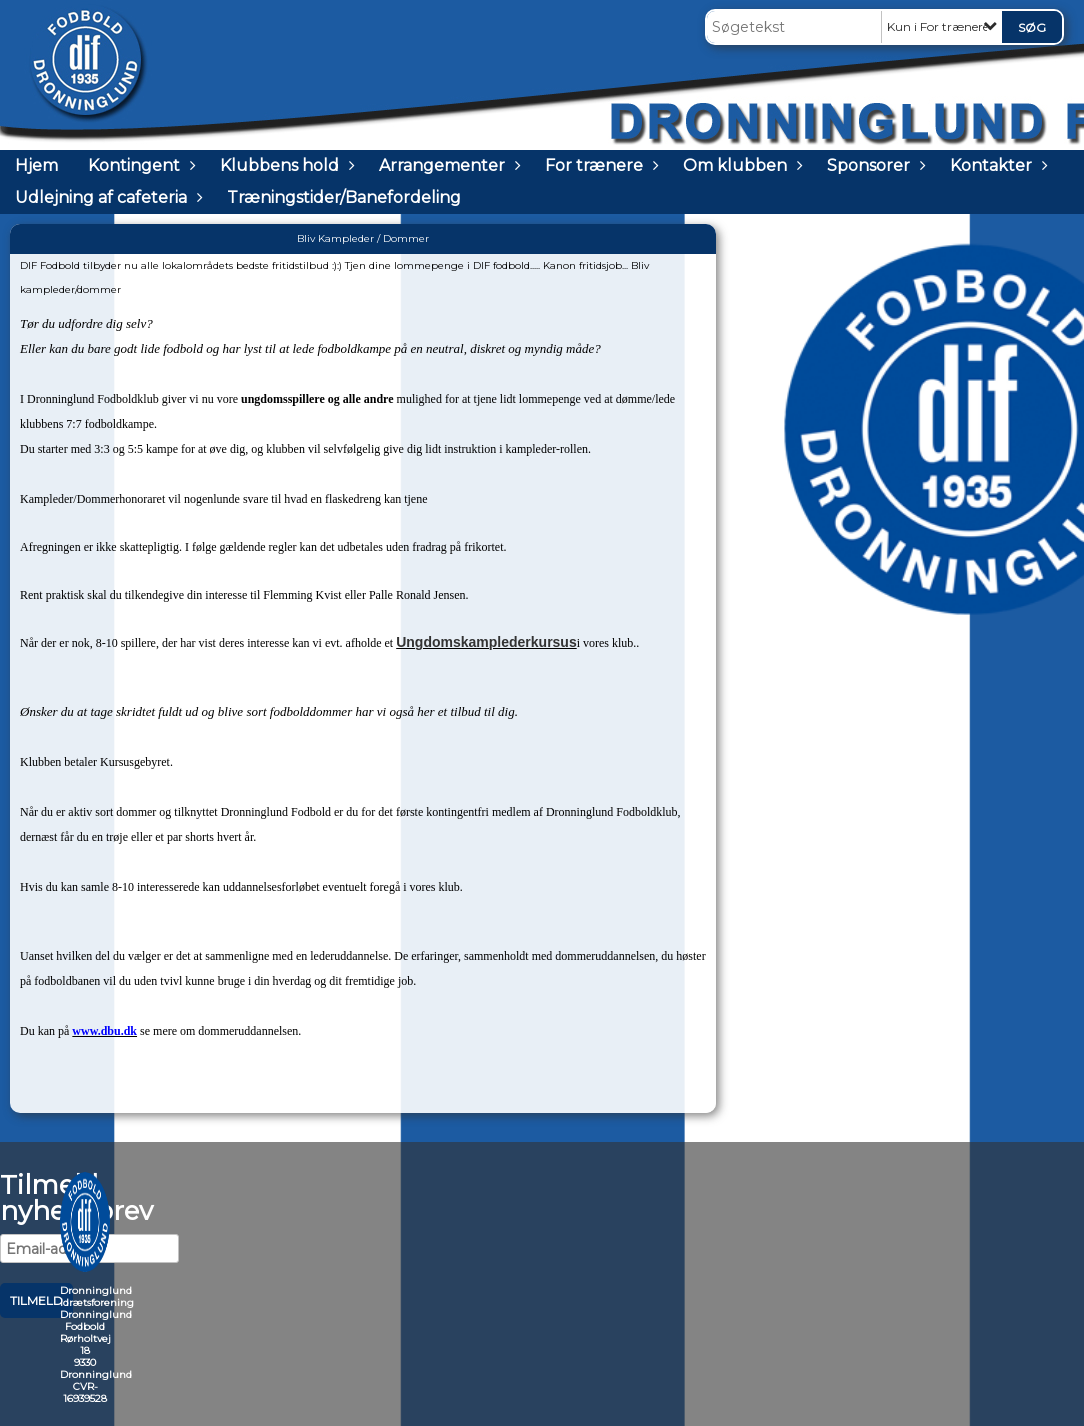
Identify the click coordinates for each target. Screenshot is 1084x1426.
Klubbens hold (284, 165)
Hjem (36, 165)
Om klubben (740, 165)
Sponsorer (873, 165)
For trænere (599, 165)
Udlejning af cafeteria (106, 197)
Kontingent (139, 165)
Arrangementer (447, 165)
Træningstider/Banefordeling (344, 197)
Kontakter (996, 165)
